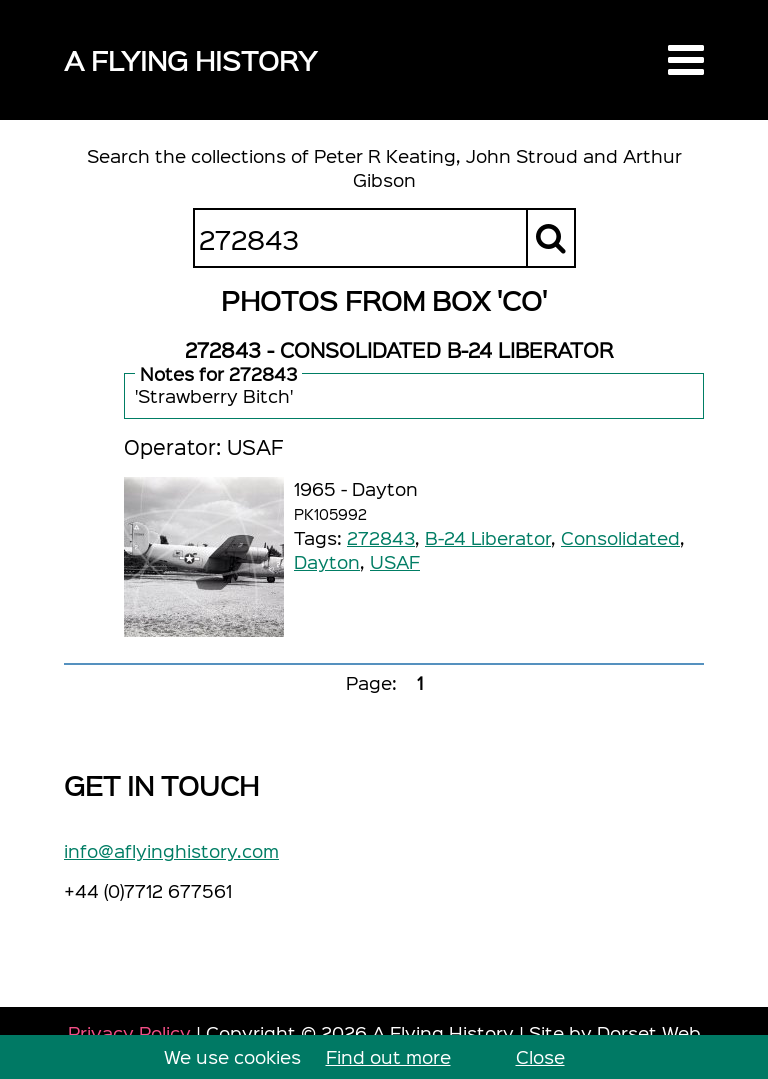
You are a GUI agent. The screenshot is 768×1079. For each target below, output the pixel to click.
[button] (686, 60)
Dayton (327, 561)
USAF (395, 561)
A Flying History (190, 59)
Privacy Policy (129, 1032)
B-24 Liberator (488, 537)
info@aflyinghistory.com (171, 850)
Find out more (388, 1056)
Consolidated (620, 537)
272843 (381, 537)
